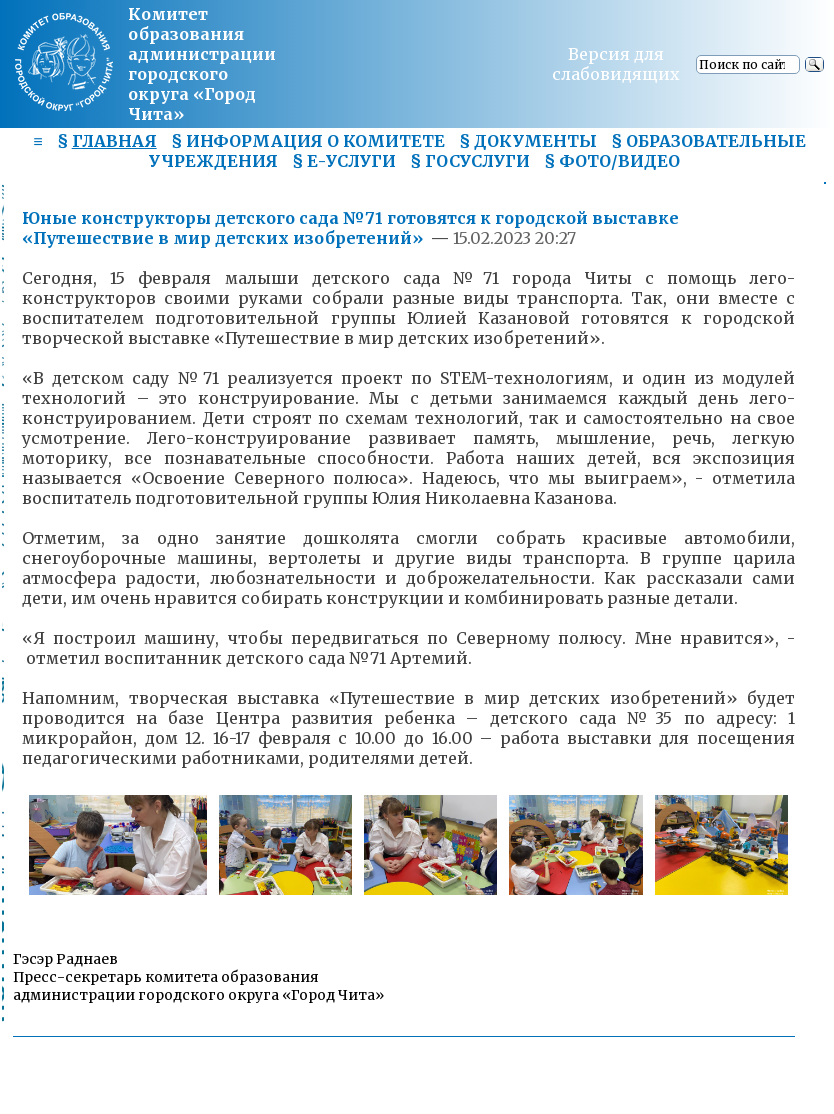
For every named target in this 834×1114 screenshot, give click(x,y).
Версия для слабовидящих (616, 64)
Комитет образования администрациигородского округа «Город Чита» (202, 64)
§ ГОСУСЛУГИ (470, 161)
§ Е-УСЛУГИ (344, 161)
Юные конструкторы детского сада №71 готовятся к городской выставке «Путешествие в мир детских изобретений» (350, 228)
